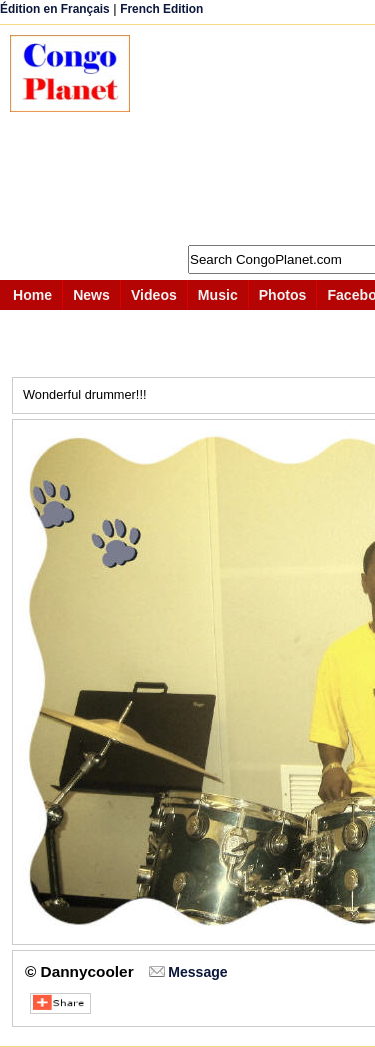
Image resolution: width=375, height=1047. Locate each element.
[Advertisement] (262, 135)
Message (197, 972)
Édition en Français (55, 9)
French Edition (161, 9)
